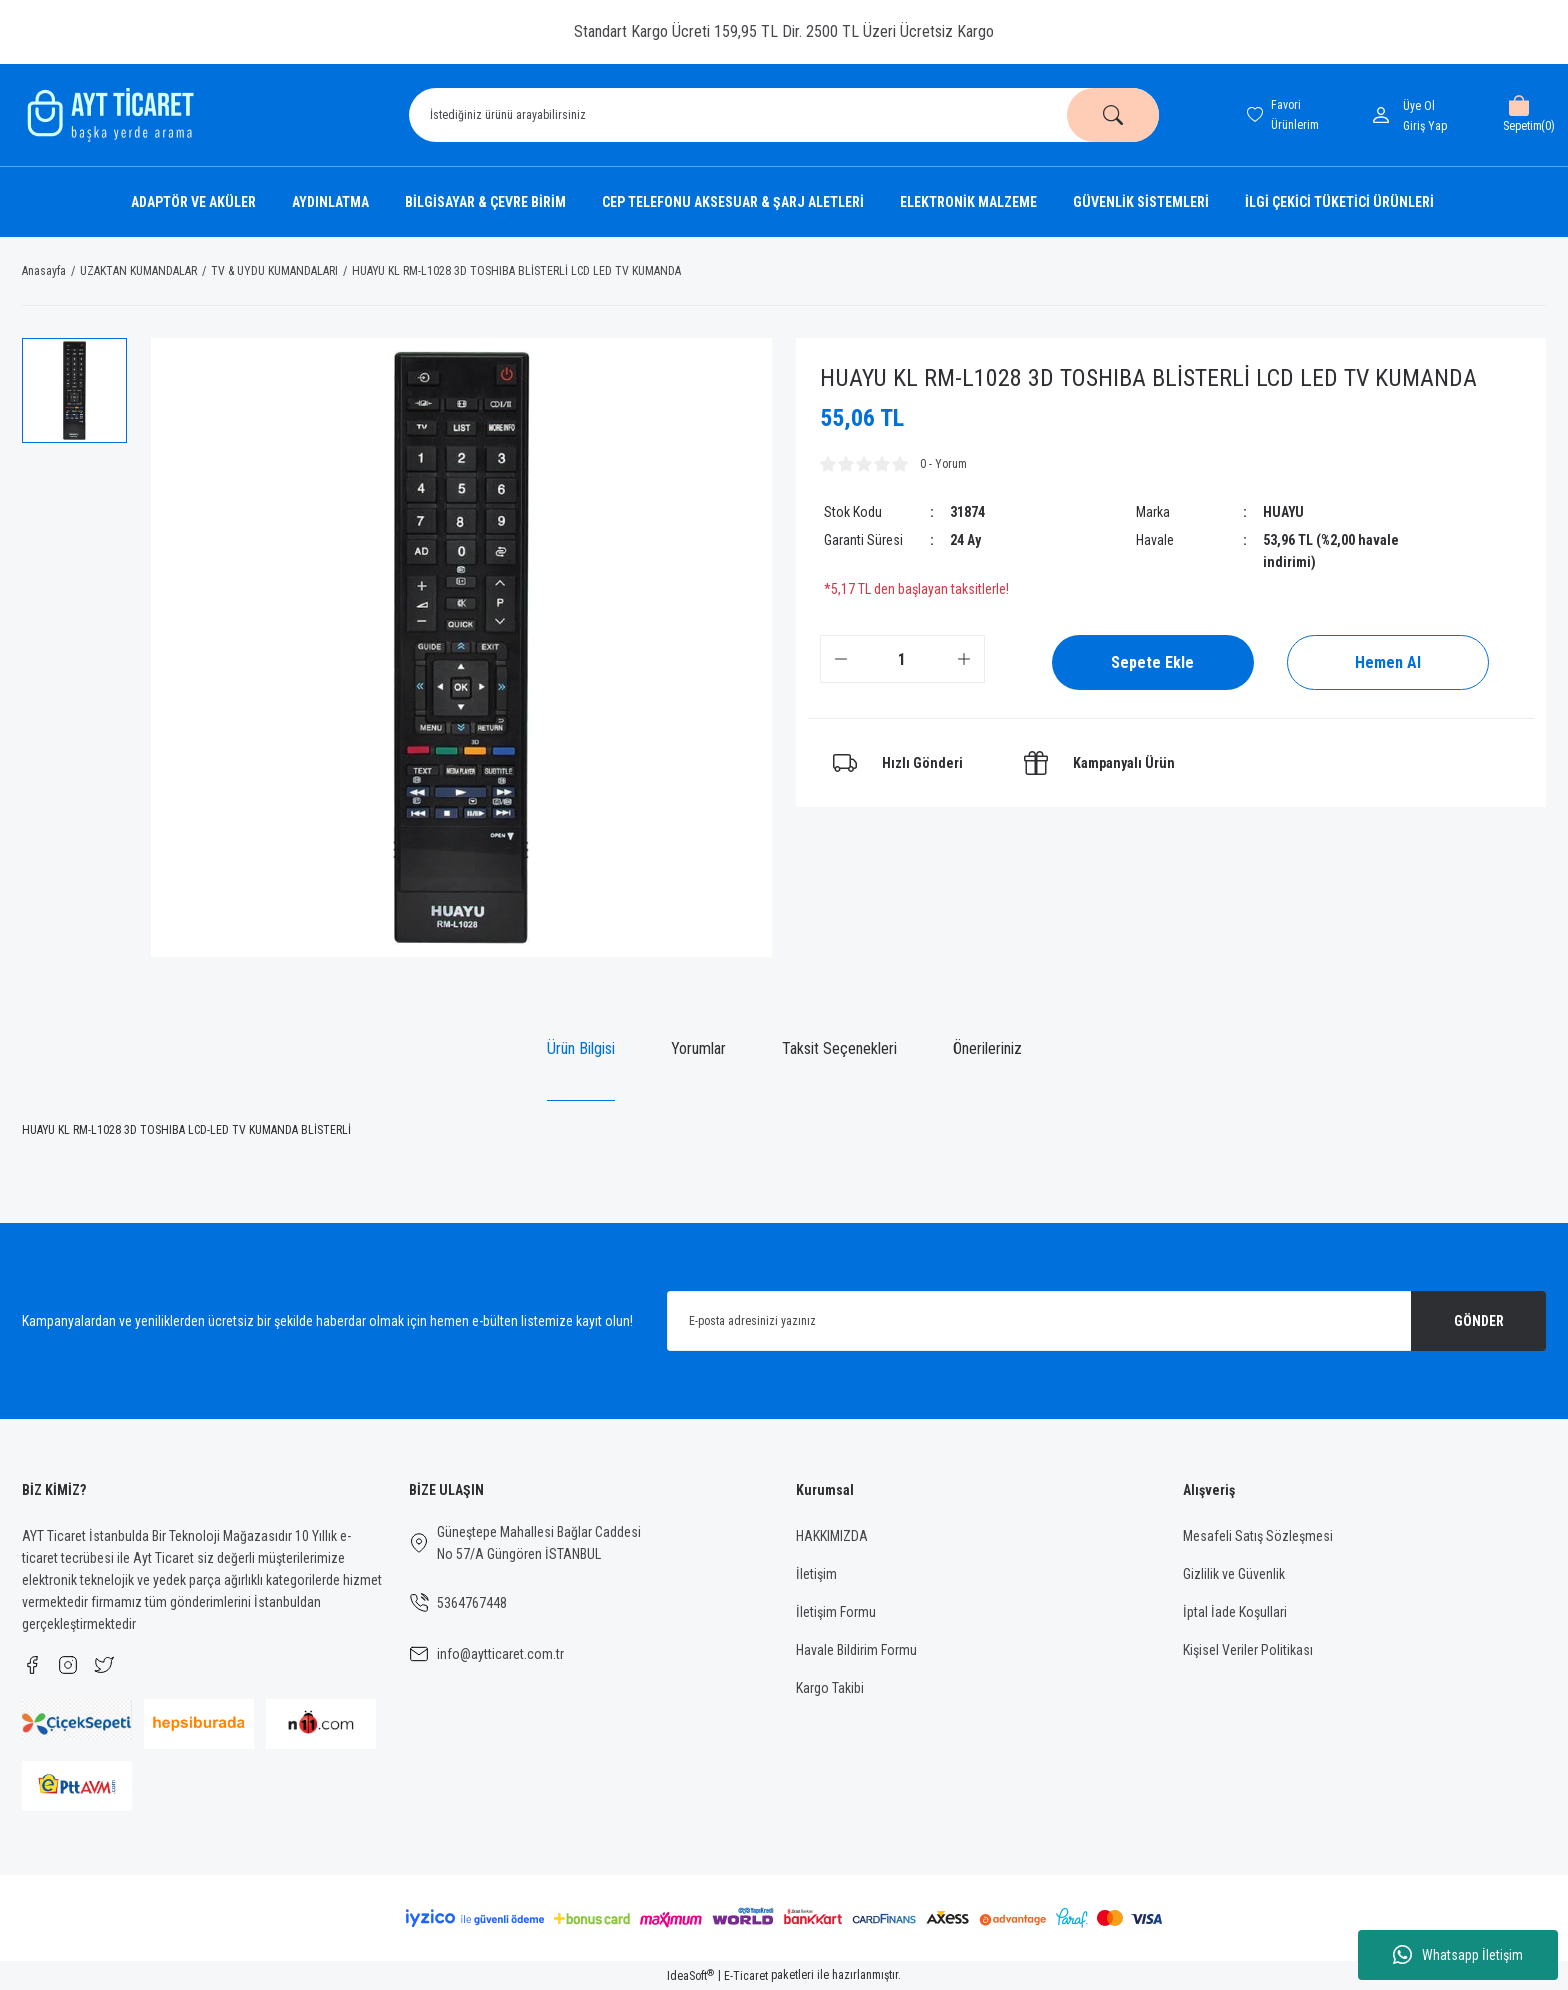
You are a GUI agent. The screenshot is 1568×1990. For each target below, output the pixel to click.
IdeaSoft (690, 1976)
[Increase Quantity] (964, 659)
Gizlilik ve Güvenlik (1234, 1574)
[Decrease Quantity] (841, 659)
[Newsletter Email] (1106, 1321)
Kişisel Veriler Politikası (1248, 1650)
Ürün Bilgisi (581, 1048)
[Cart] (1518, 115)
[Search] (784, 115)
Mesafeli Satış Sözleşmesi (1258, 1536)
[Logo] (108, 115)
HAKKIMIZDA (832, 1536)
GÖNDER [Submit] (1479, 1321)
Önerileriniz (987, 1048)
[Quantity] (902, 659)
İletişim (816, 1574)
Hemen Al (1388, 662)
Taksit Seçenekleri (839, 1048)
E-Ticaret (746, 1976)
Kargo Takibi (830, 1688)
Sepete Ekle (1152, 662)
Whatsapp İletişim (1458, 1955)
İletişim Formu (836, 1612)
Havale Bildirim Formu (856, 1650)
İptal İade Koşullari (1235, 1612)
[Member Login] (1385, 115)
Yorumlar (698, 1048)
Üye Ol (1419, 106)
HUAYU (1283, 512)
